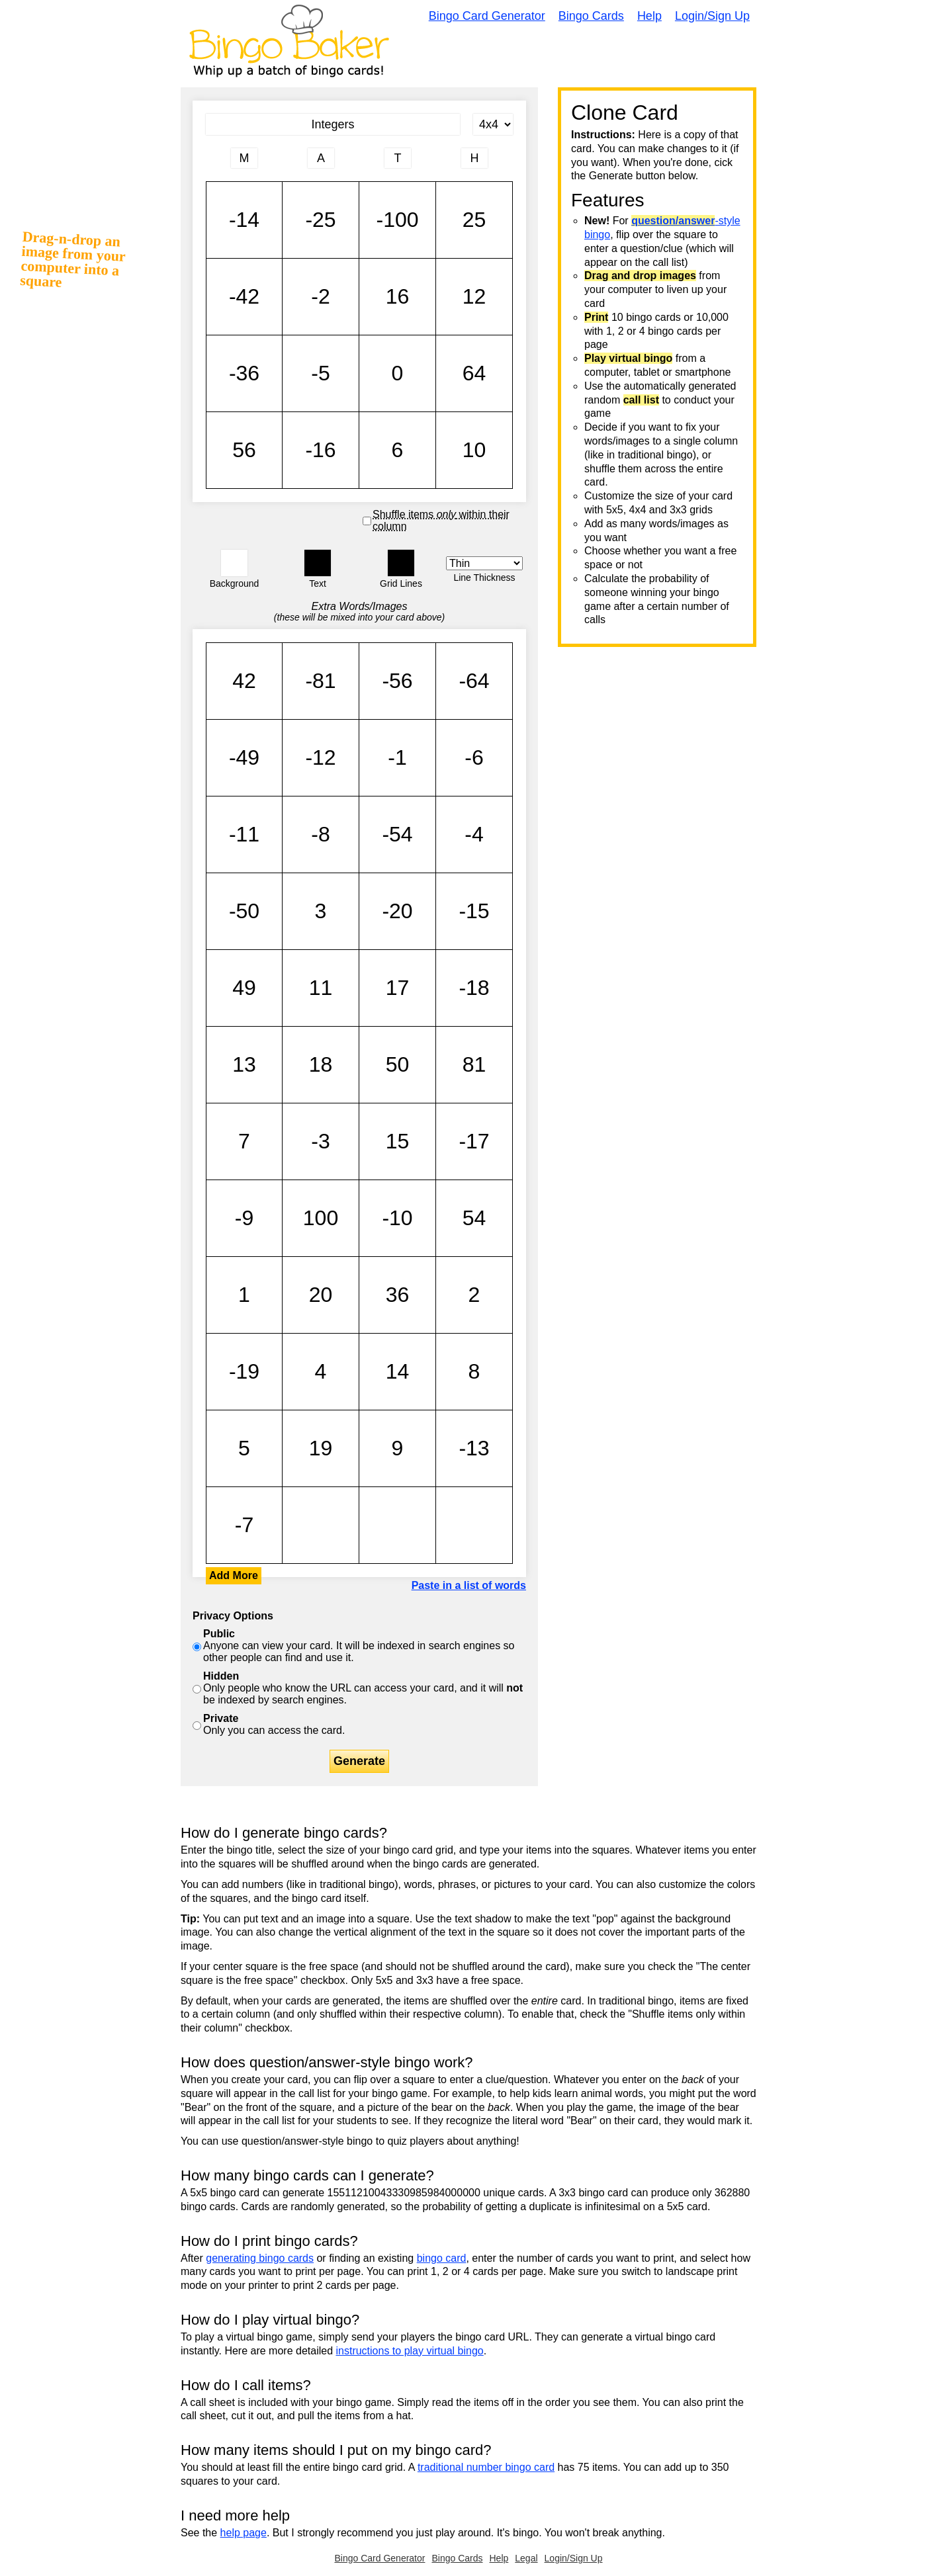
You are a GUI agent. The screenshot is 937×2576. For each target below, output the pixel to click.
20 (321, 1295)
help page (243, 2532)
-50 (244, 911)
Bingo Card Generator (487, 15)
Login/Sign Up (712, 15)
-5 (321, 373)
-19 (244, 1372)
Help (649, 15)
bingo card (442, 2258)
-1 (397, 758)
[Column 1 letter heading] (244, 158)
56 (244, 450)
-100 (397, 220)
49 (244, 988)
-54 (397, 834)
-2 (321, 297)
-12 (321, 758)
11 (321, 988)
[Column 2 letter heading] (321, 158)
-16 (321, 450)
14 (397, 1372)
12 (474, 297)
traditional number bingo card (486, 2467)
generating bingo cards (260, 2258)
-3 (321, 1141)
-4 (474, 834)
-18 (474, 988)
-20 (397, 911)
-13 (474, 1448)
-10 (397, 1218)
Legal (526, 2558)
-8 (321, 834)
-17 (474, 1141)
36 (397, 1295)
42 (244, 681)
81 (474, 1065)
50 (397, 1065)
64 (474, 373)
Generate (359, 1761)
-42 (244, 297)
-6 (474, 758)
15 (397, 1141)
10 (474, 450)
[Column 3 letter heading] (397, 158)
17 (397, 988)
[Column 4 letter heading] (474, 158)
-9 (244, 1218)
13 (244, 1065)
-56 (397, 681)
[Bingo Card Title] (333, 124)
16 (397, 297)
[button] (234, 563)
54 (474, 1218)
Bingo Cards (591, 15)
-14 (244, 220)
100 (321, 1218)
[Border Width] (484, 563)
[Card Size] (493, 124)
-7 (244, 1525)
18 (321, 1065)
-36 (244, 373)
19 (321, 1448)
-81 (321, 681)
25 (474, 220)
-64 (474, 681)
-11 (244, 834)
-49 (244, 758)
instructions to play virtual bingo (409, 2350)
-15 (474, 911)
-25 (321, 220)
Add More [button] (233, 1575)
